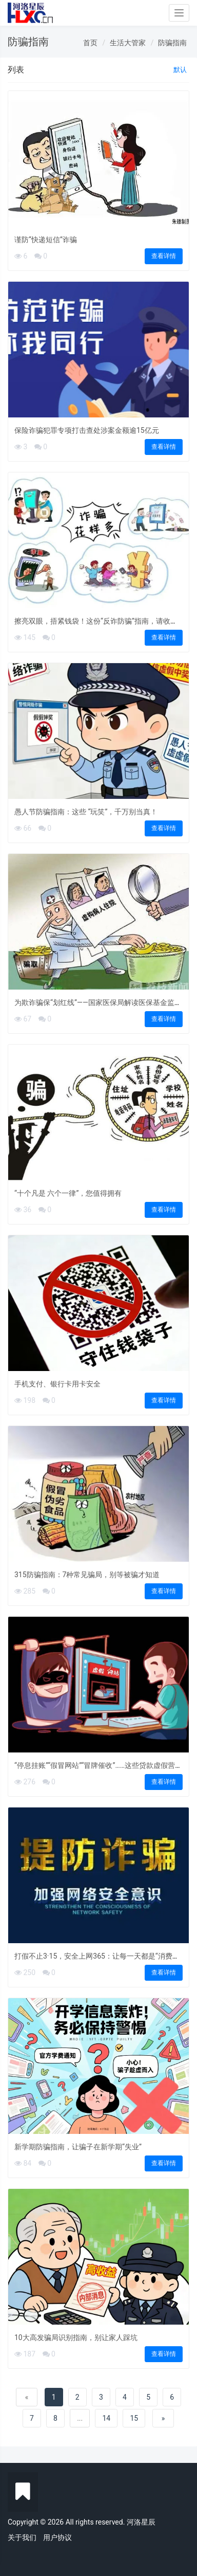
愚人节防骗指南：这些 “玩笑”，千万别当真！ (85, 812)
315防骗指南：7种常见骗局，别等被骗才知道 (87, 1574)
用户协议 (57, 2537)
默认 (180, 70)
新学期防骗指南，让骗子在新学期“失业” (78, 2147)
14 (106, 2418)
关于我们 (22, 2537)
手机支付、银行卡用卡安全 (57, 1384)
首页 (90, 43)
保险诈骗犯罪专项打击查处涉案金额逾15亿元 (86, 430)
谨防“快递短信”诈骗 (45, 239)
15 (134, 2418)
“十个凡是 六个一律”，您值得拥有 (68, 1193)
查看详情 (163, 256)
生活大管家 (128, 43)
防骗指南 (172, 43)
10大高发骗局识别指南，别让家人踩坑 (75, 2337)
